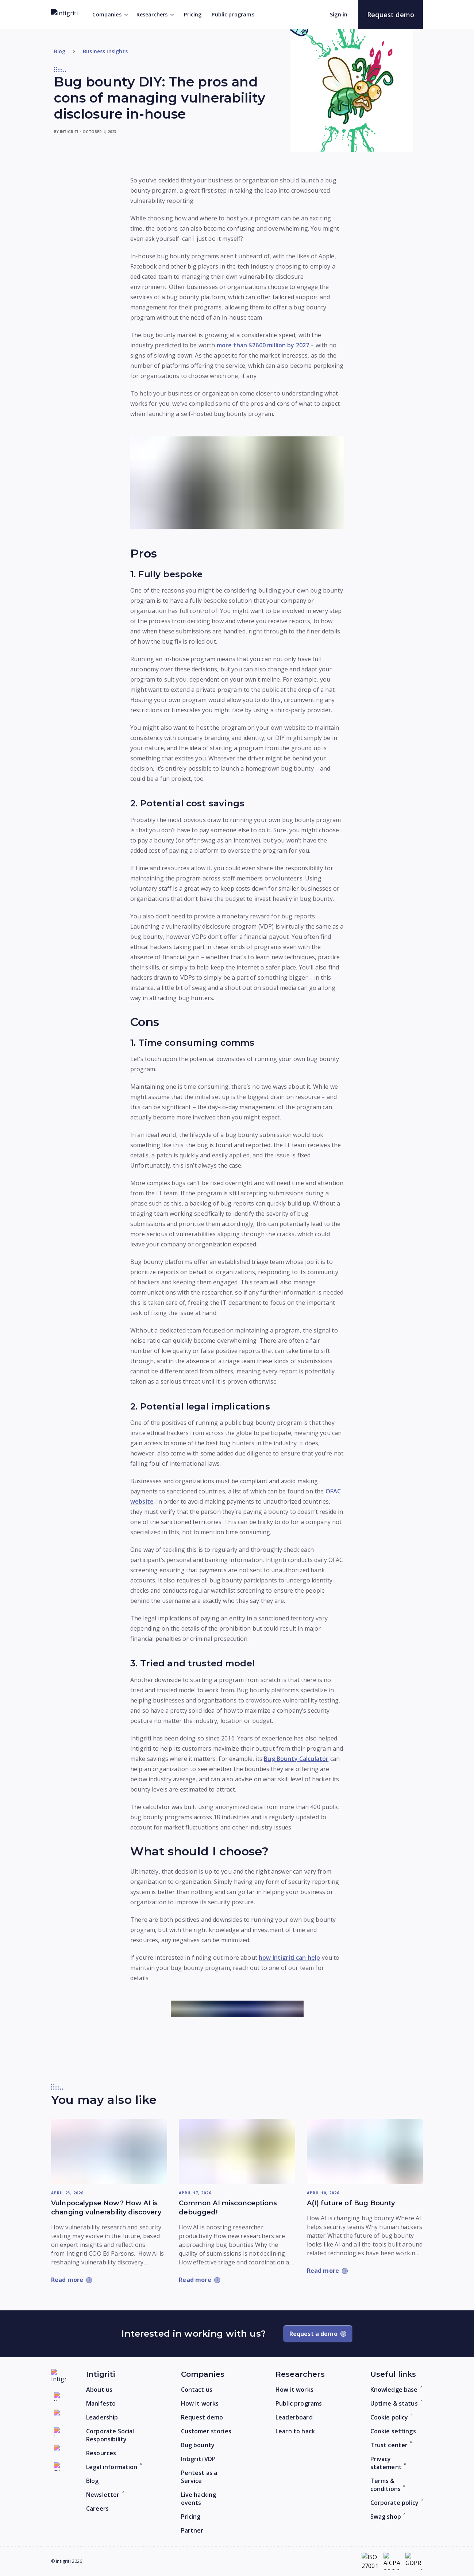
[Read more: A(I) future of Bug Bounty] (365, 2151)
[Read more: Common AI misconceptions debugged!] (237, 2151)
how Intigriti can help (289, 1958)
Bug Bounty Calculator (296, 1759)
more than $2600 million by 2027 (263, 345)
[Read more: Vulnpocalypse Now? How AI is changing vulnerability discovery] (109, 2151)
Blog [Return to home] (60, 51)
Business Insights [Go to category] (105, 51)
